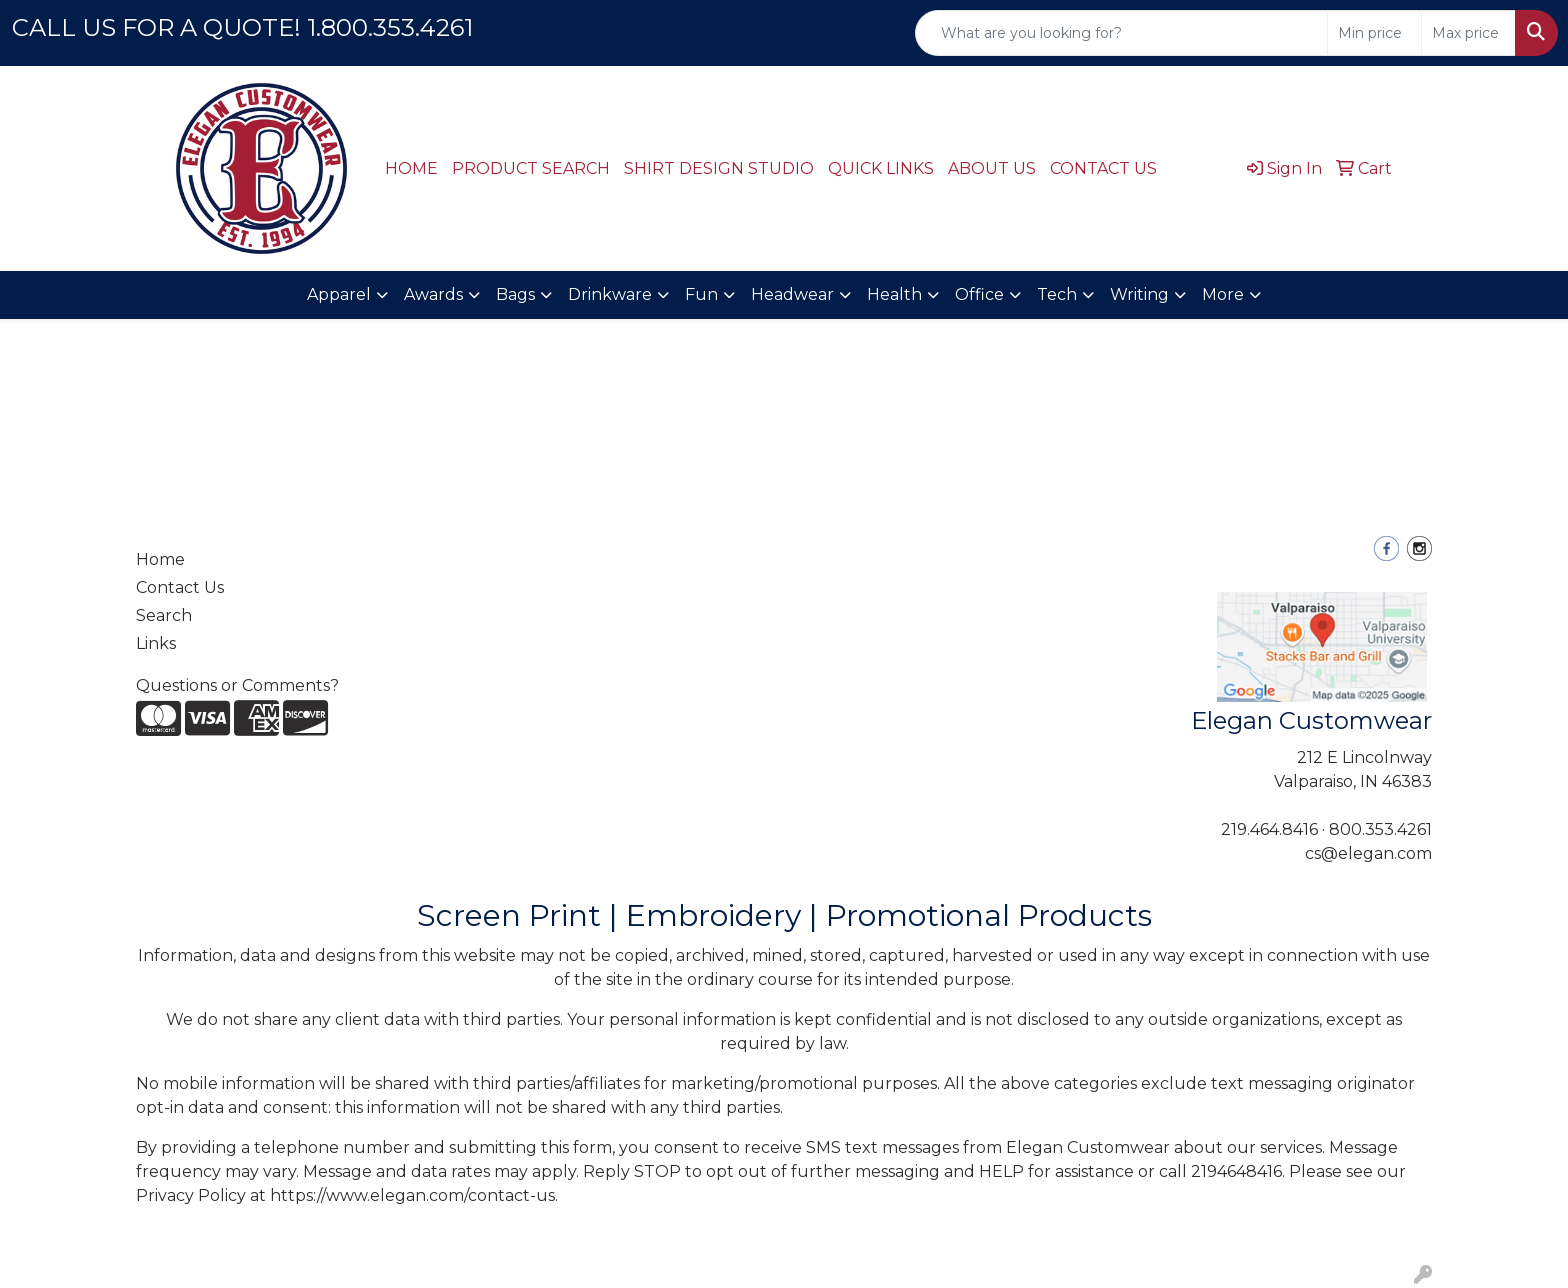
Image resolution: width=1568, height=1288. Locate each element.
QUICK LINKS (881, 168)
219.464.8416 (1269, 829)
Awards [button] (433, 294)
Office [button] (979, 294)
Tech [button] (1057, 294)
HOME (411, 168)
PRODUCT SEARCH (531, 168)
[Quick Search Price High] (1468, 33)
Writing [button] (1139, 294)
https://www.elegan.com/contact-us (412, 1195)
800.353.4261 (1380, 829)
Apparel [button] (339, 294)
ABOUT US (992, 168)
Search (164, 615)
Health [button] (894, 294)
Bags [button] (515, 294)
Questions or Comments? (237, 685)
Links (156, 643)
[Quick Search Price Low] (1374, 33)
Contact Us (180, 587)
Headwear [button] (792, 294)
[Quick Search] (1121, 33)
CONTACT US (1103, 168)
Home (160, 559)
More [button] (1223, 294)
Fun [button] (701, 294)
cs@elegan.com (1368, 853)
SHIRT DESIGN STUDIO (719, 168)
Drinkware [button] (610, 294)
